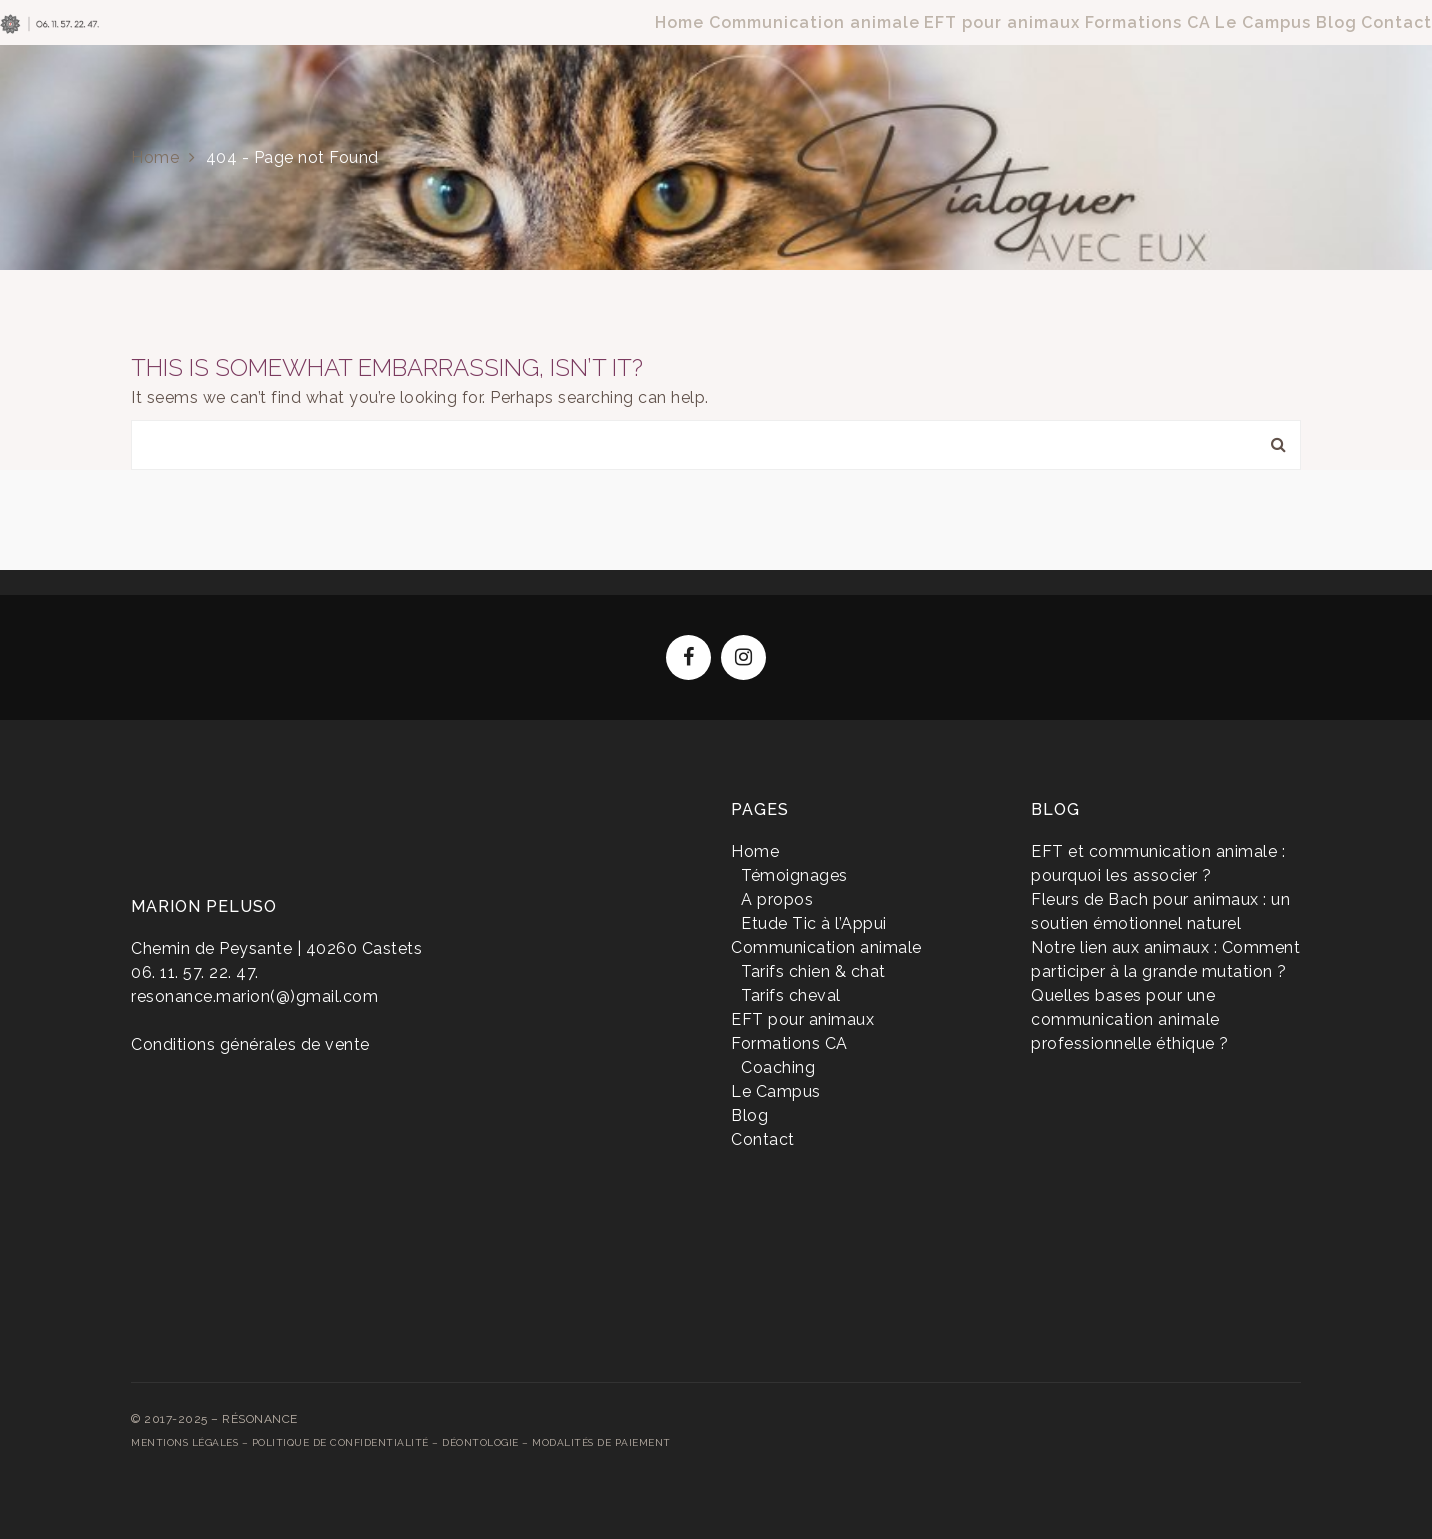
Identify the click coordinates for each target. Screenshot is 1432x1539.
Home (155, 157)
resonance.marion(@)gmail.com (254, 996)
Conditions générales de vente (250, 1044)
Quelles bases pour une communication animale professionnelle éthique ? (1130, 1019)
